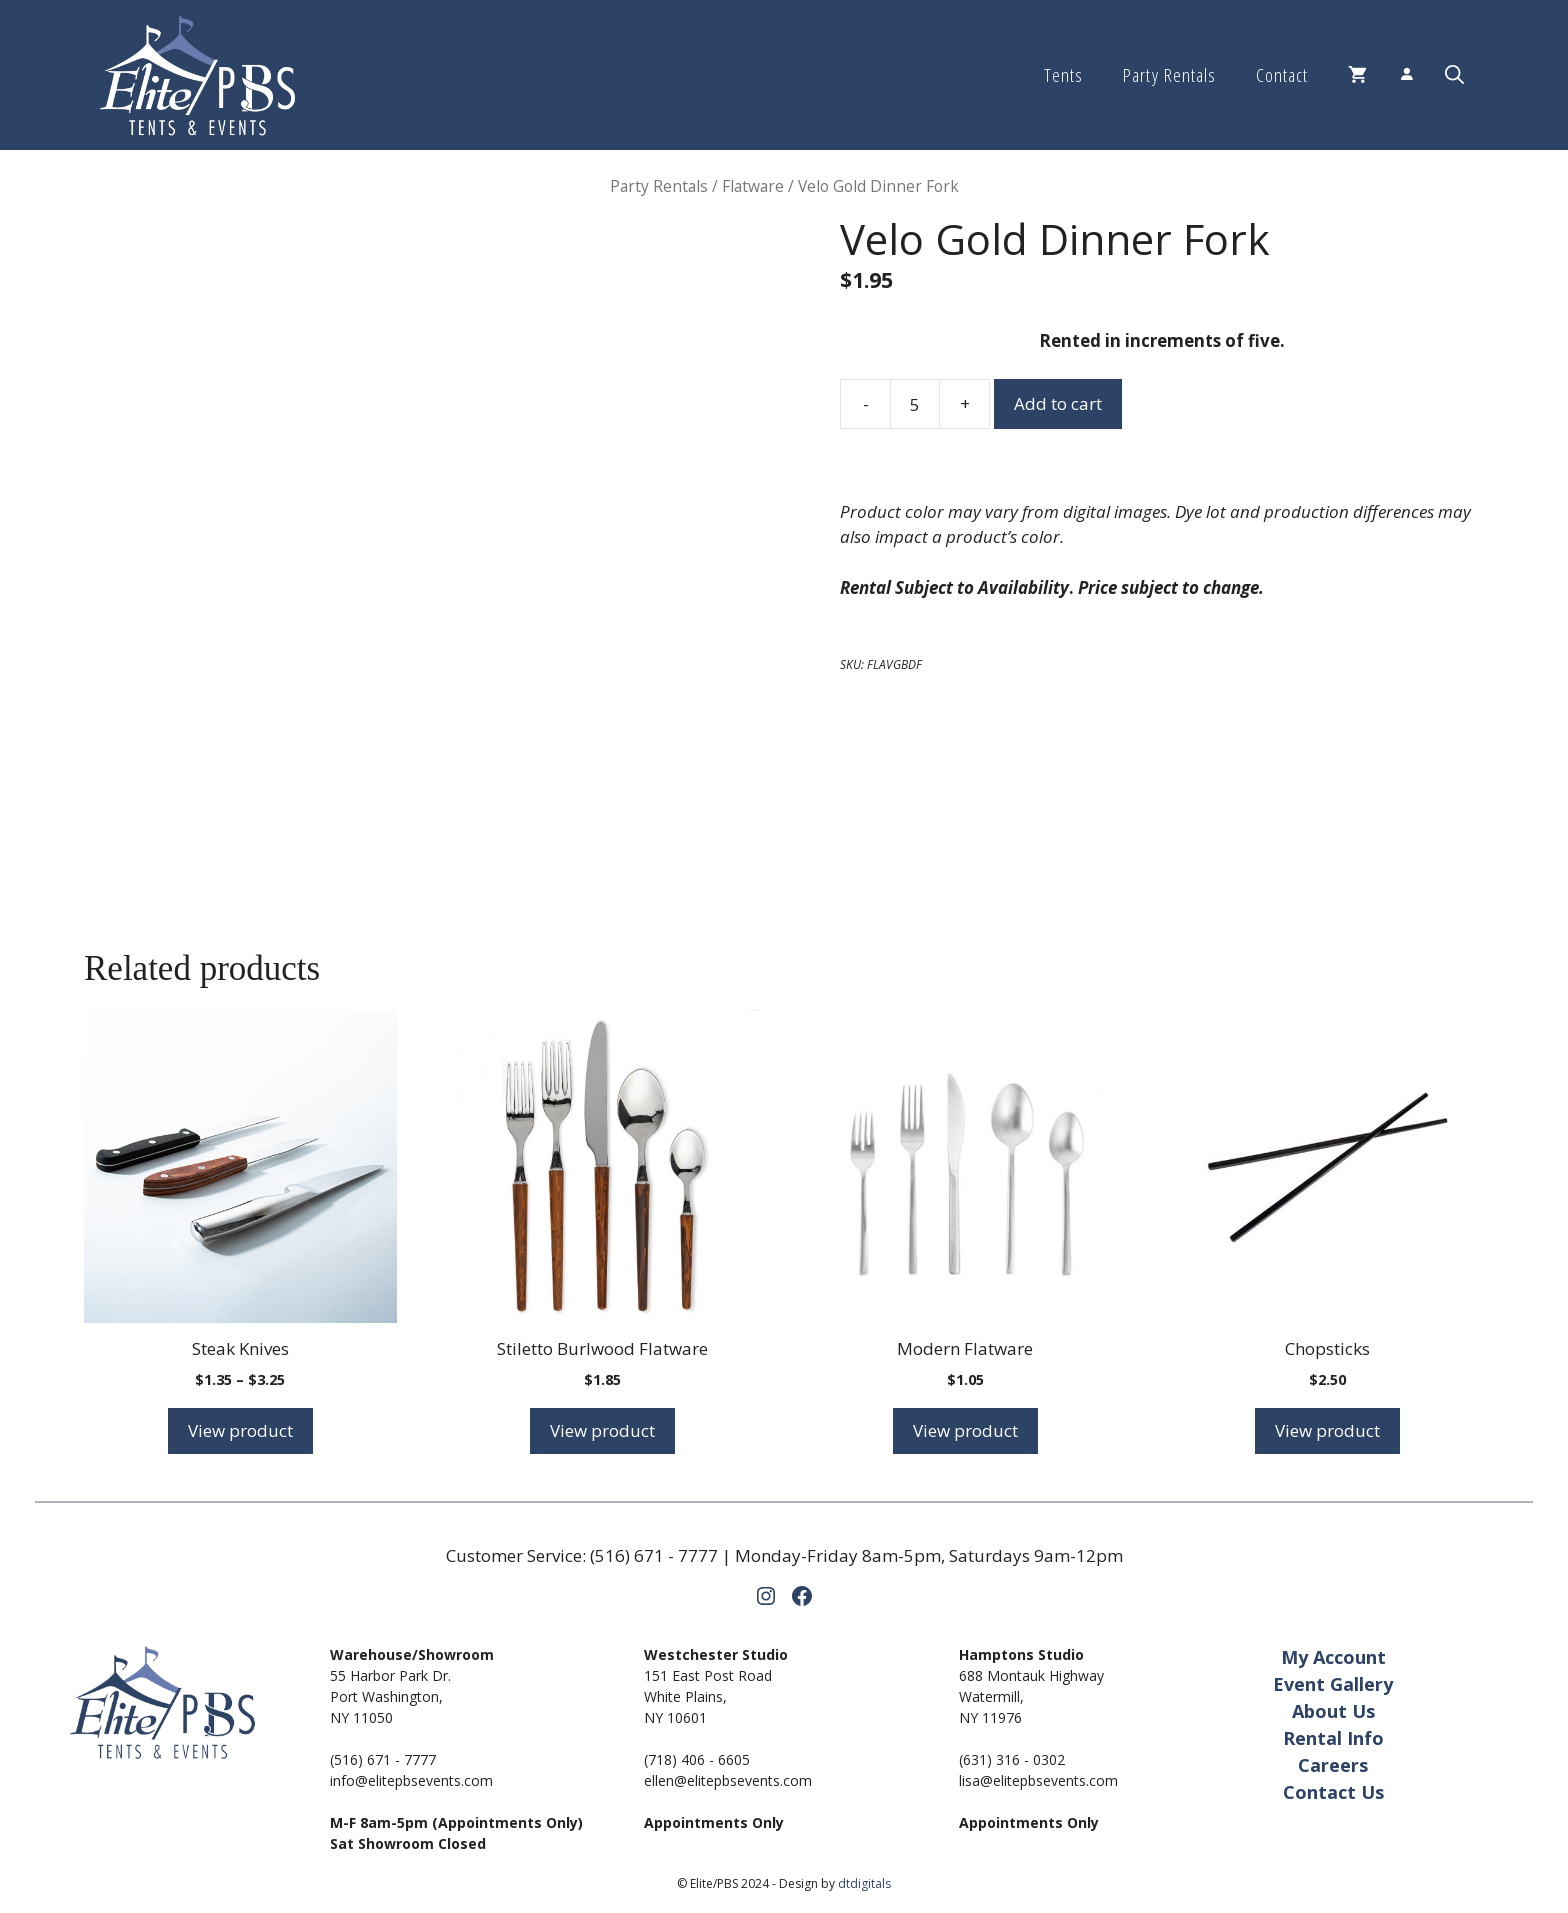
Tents (1063, 75)
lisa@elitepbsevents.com (1038, 1780)
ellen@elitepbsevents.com (728, 1780)
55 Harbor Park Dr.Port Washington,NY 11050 (390, 1696)
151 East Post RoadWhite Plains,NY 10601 (708, 1696)
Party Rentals (1169, 75)
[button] (1454, 75)
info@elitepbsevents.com (411, 1780)
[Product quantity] (915, 404)
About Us (1333, 1711)
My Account (1333, 1657)
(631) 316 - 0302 (1012, 1759)
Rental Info (1333, 1738)
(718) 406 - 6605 (697, 1759)
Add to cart (1058, 403)
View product (240, 1430)
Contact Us (1333, 1792)
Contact (1282, 75)
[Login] (1406, 75)
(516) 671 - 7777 (654, 1555)
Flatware (753, 186)
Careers (1333, 1765)
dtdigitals (864, 1883)
